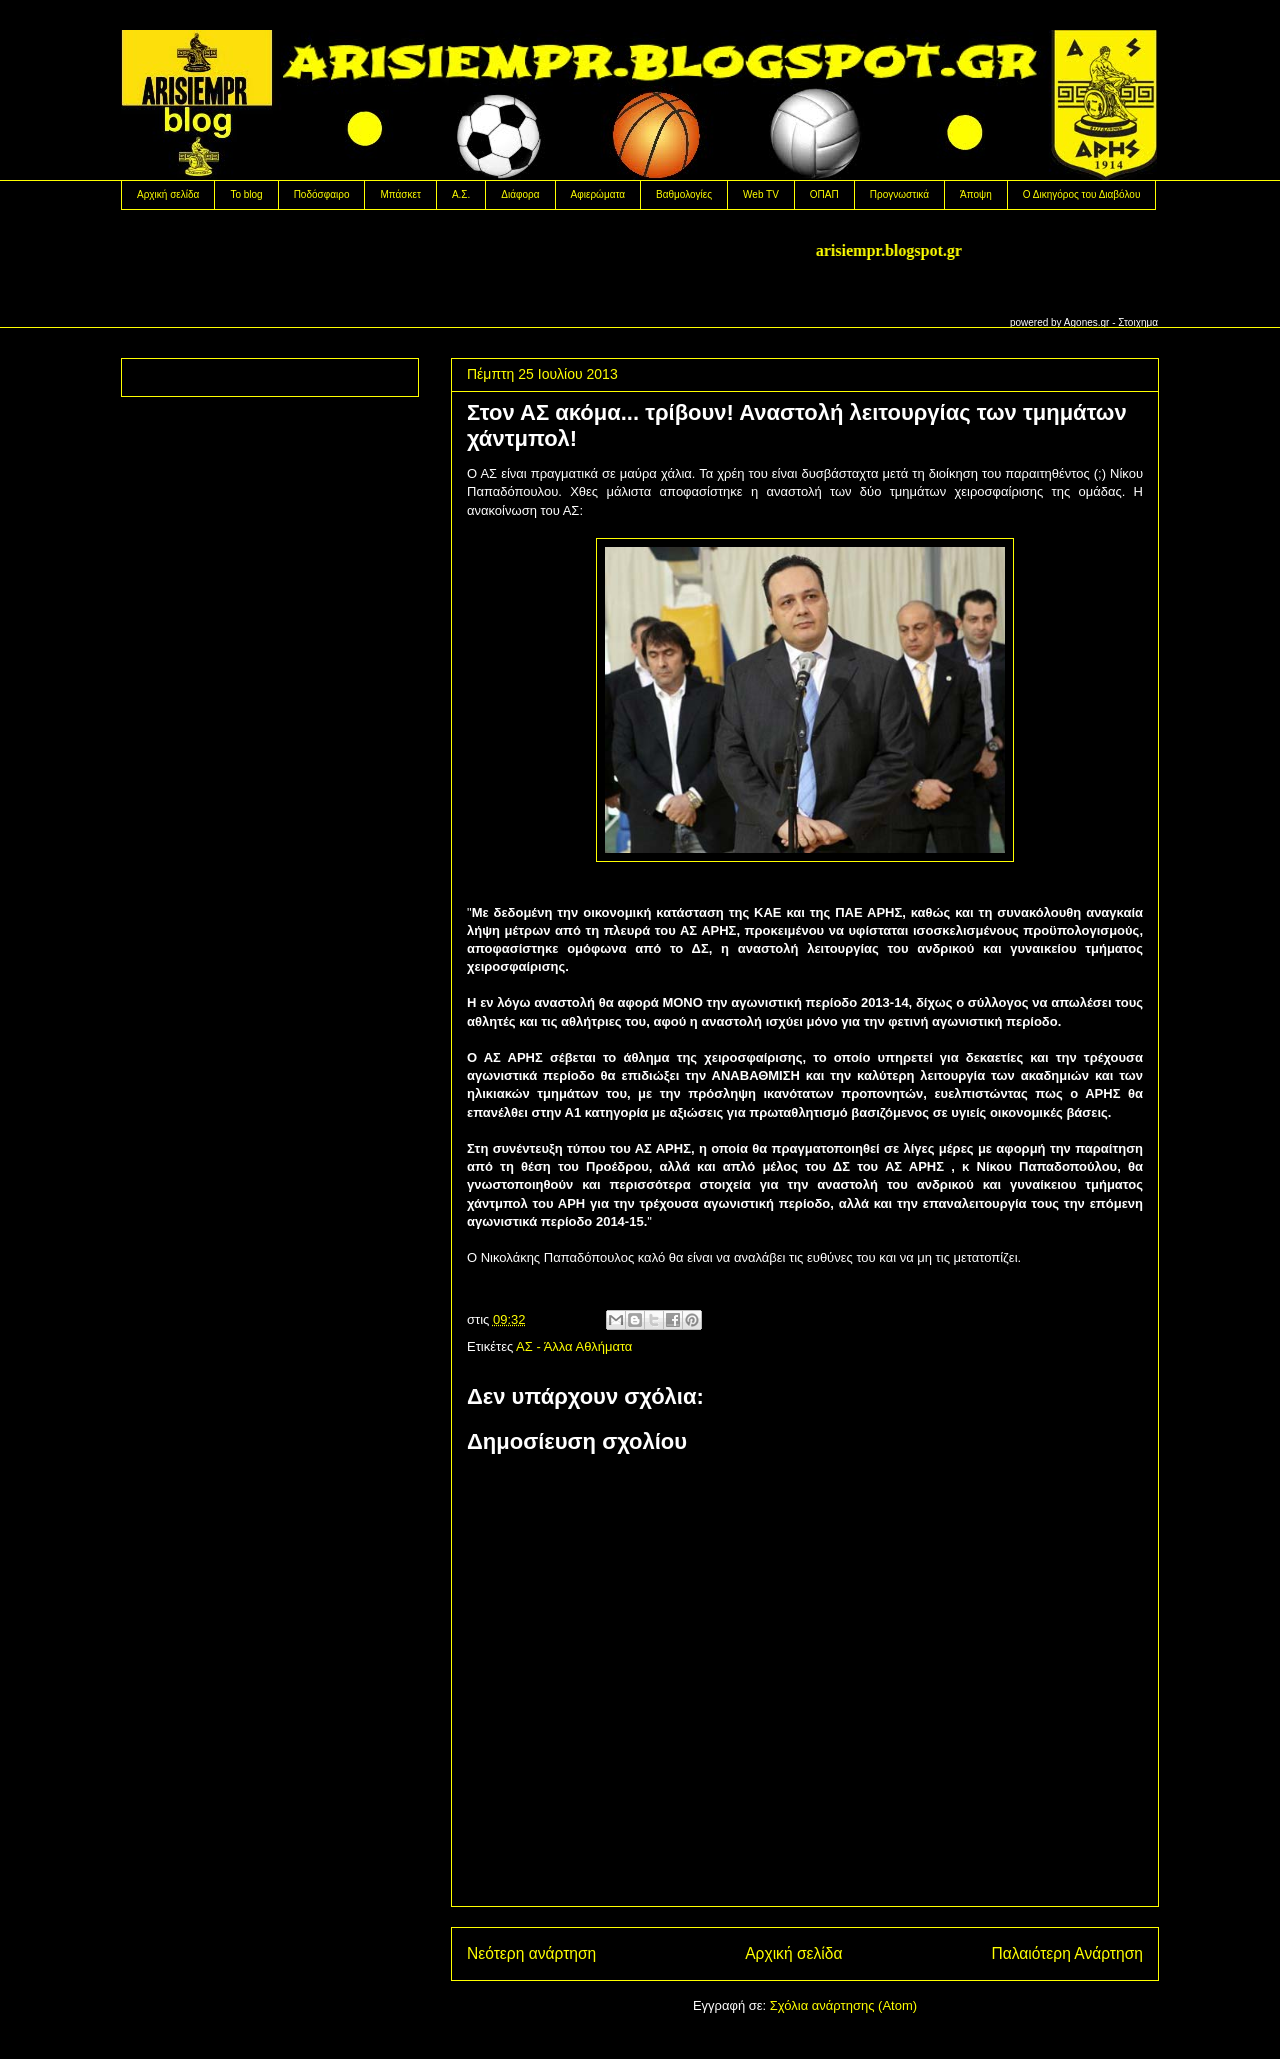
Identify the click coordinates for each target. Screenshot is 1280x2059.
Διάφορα (520, 194)
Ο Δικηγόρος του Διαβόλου (1082, 194)
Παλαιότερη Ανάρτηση (1067, 1953)
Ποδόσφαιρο (322, 194)
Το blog (246, 194)
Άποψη (976, 194)
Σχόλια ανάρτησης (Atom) (843, 2005)
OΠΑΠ (824, 194)
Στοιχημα (1138, 322)
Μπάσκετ (400, 194)
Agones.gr (1087, 322)
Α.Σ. (461, 194)
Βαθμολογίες (684, 194)
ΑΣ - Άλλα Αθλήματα (574, 1346)
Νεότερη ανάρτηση (531, 1953)
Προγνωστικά (899, 194)
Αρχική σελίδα (168, 194)
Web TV (761, 194)
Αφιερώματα (598, 194)
